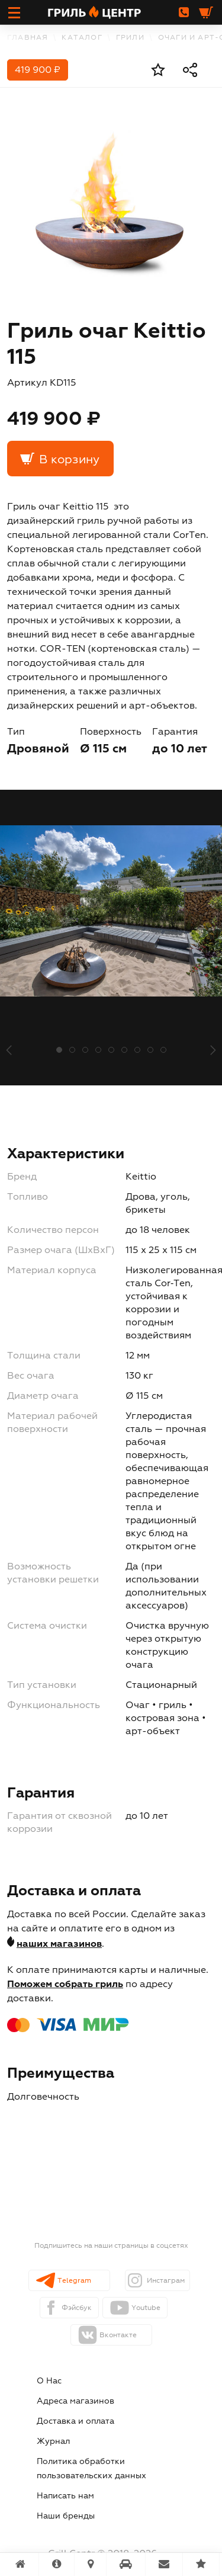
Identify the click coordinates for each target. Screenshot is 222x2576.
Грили (130, 37)
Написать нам (65, 2496)
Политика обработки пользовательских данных (91, 2469)
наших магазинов (59, 1944)
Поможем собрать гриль (65, 1984)
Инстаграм (166, 2281)
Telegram (74, 2281)
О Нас (49, 2381)
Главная (27, 37)
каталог (82, 37)
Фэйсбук (77, 2308)
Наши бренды (66, 2516)
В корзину (69, 460)
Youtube (145, 2308)
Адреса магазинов (75, 2401)
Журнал (53, 2441)
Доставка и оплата (75, 2421)
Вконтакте (118, 2335)
